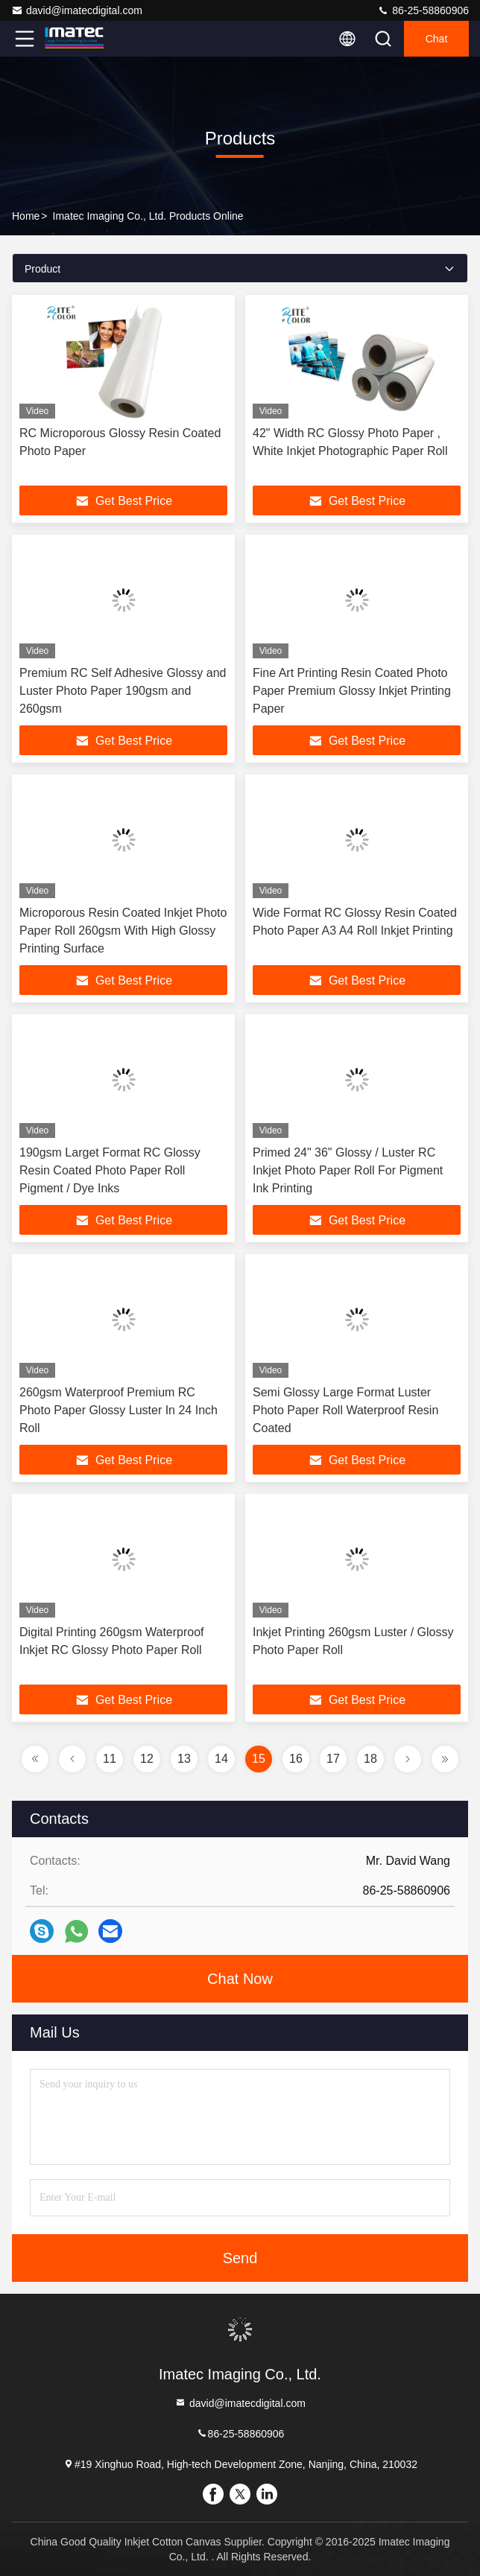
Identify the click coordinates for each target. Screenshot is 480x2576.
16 (296, 1758)
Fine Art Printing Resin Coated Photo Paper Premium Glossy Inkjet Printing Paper (352, 691)
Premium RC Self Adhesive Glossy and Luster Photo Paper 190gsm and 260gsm (122, 691)
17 (333, 1758)
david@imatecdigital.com (76, 10)
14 (221, 1758)
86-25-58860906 (423, 10)
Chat (437, 39)
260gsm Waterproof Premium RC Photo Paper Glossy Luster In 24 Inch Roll (118, 1410)
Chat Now (240, 1979)
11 (109, 1758)
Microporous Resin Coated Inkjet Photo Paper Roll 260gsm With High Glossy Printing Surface (123, 930)
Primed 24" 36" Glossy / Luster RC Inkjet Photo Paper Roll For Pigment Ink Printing (348, 1170)
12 (147, 1758)
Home (26, 216)
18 (370, 1758)
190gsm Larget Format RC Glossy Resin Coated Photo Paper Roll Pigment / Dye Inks (109, 1170)
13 (184, 1758)
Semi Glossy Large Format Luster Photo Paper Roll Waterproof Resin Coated (345, 1410)
